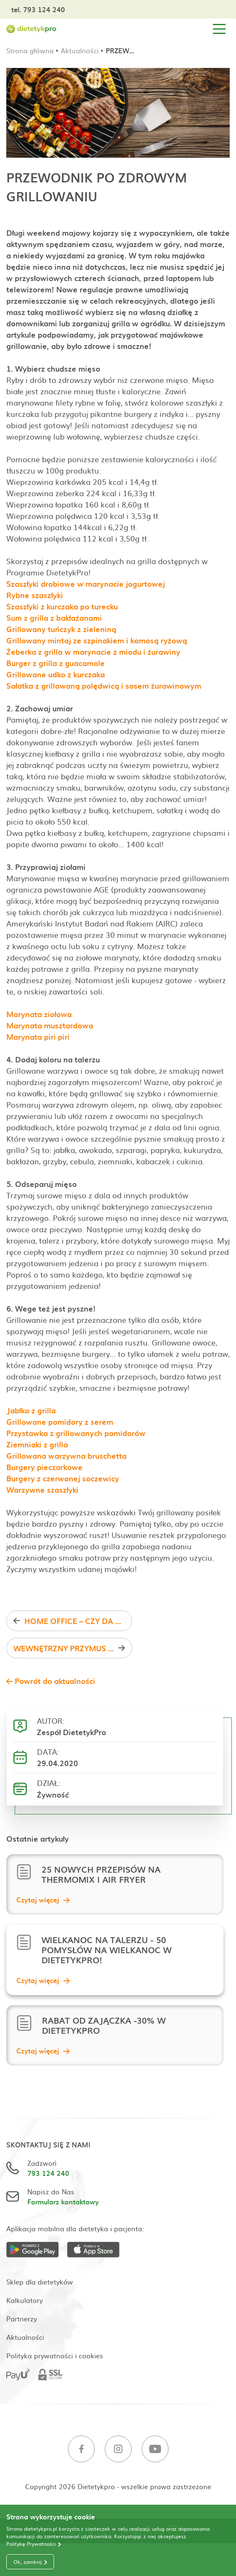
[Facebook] (81, 2449)
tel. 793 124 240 (38, 9)
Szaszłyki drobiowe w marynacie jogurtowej (85, 583)
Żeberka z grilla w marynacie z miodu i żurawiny (93, 651)
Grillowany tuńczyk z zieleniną (61, 629)
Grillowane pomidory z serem (59, 1421)
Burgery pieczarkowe (44, 1467)
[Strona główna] (31, 29)
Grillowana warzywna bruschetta (66, 1455)
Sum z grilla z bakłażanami (54, 617)
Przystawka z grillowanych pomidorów (75, 1433)
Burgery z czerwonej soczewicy (62, 1478)
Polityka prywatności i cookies (54, 2355)
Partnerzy (21, 2318)
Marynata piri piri (38, 1036)
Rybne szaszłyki (34, 595)
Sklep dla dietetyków (39, 2282)
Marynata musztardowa (49, 1025)
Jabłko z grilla (31, 1410)
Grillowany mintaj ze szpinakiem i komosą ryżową (96, 640)
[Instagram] (118, 2449)
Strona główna (30, 50)
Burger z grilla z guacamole (55, 663)
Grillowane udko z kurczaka (55, 674)
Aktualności (80, 50)
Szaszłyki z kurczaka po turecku (62, 606)
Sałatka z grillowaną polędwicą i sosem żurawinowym (103, 685)
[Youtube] (155, 2449)
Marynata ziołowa (39, 1014)
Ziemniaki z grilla (37, 1444)
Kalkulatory (24, 2300)
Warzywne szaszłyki (42, 1489)
